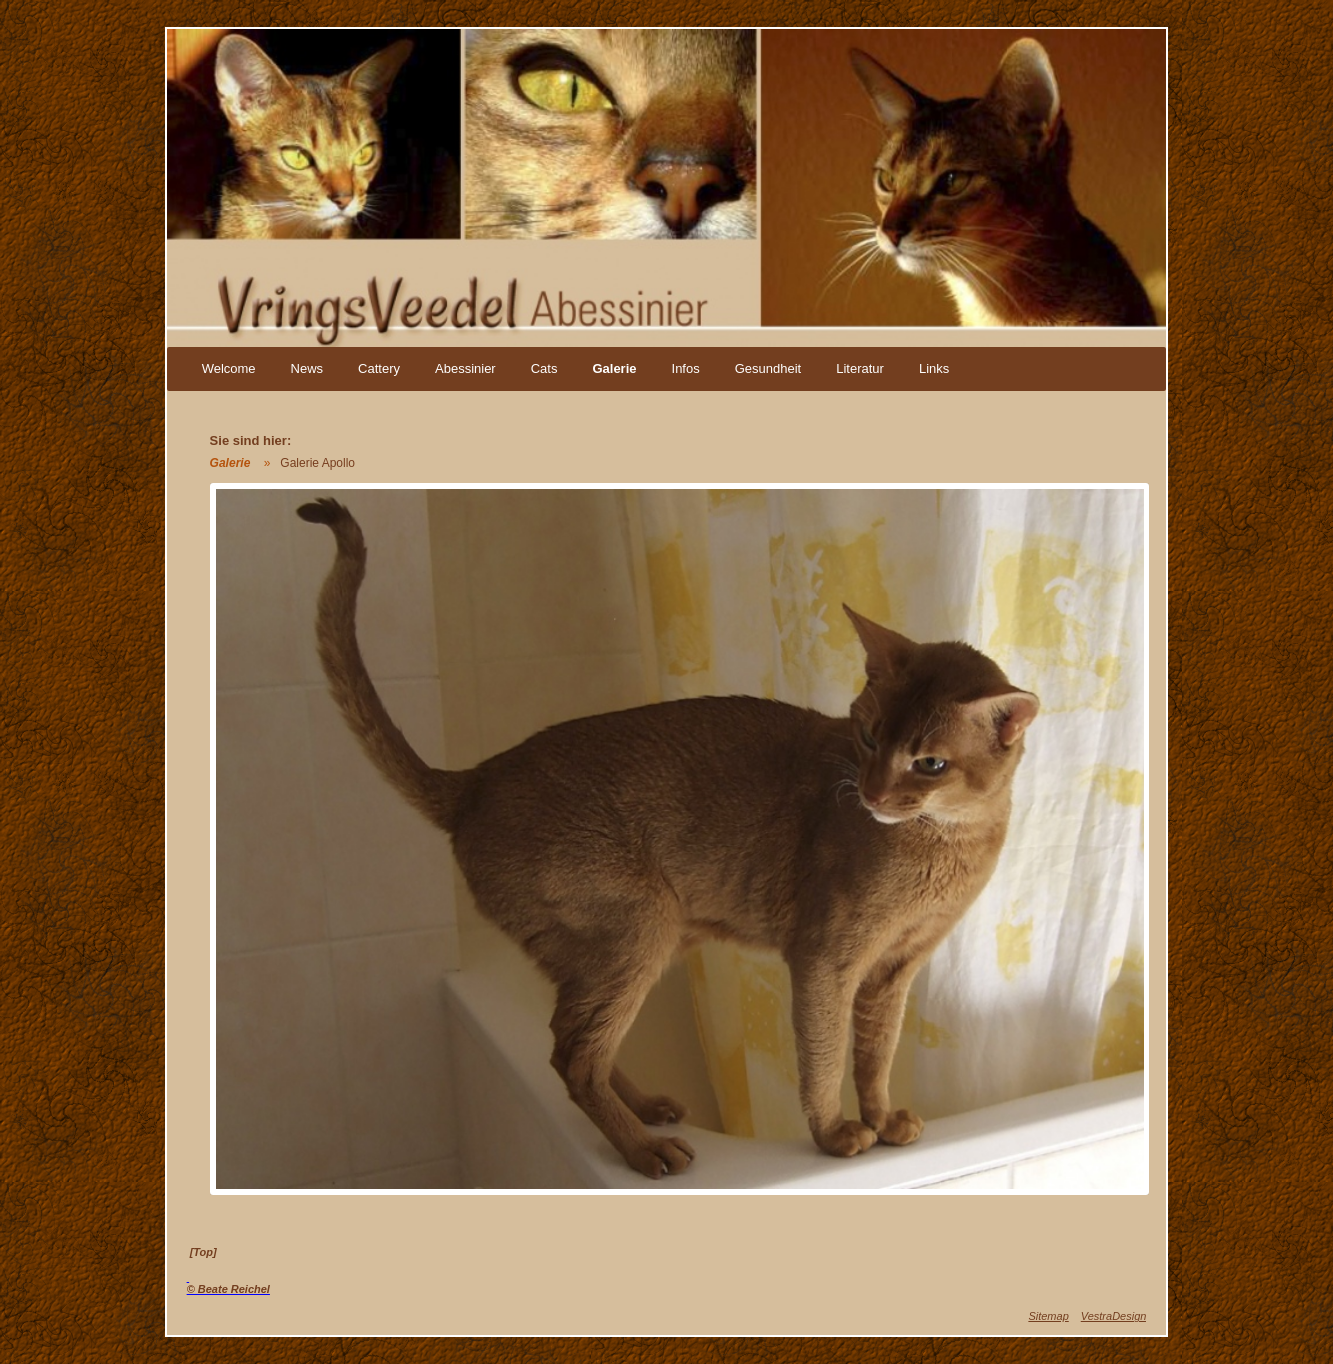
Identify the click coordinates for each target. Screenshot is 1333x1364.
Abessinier (465, 368)
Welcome (229, 368)
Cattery (379, 368)
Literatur (860, 368)
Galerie (614, 368)
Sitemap (1048, 1316)
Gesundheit (768, 368)
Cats (544, 368)
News (307, 368)
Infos (686, 368)
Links (934, 368)
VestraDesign (1114, 1316)
